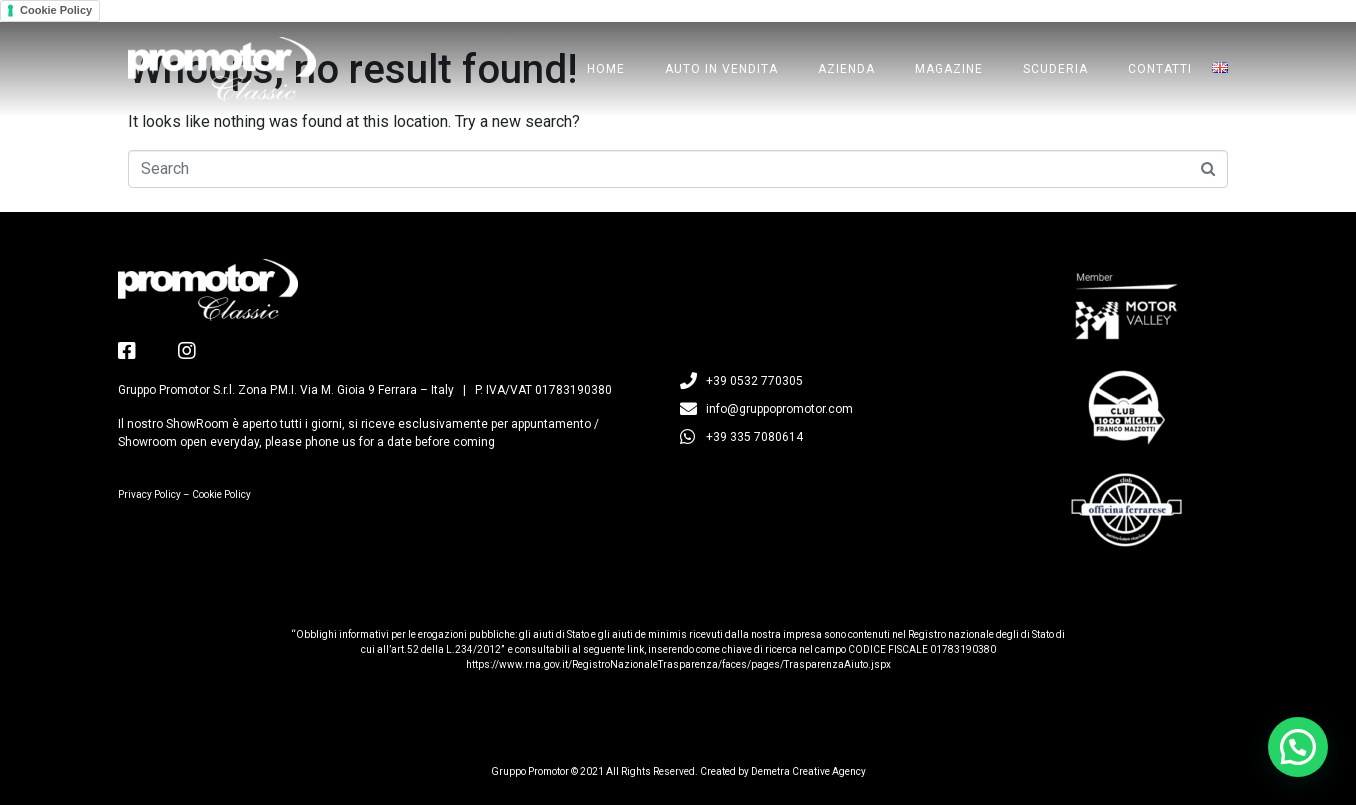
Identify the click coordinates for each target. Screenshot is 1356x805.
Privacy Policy (149, 494)
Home (606, 69)
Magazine (949, 69)
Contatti (1160, 69)
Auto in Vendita (721, 69)
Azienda (846, 69)
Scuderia (1055, 69)
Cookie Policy (56, 10)
